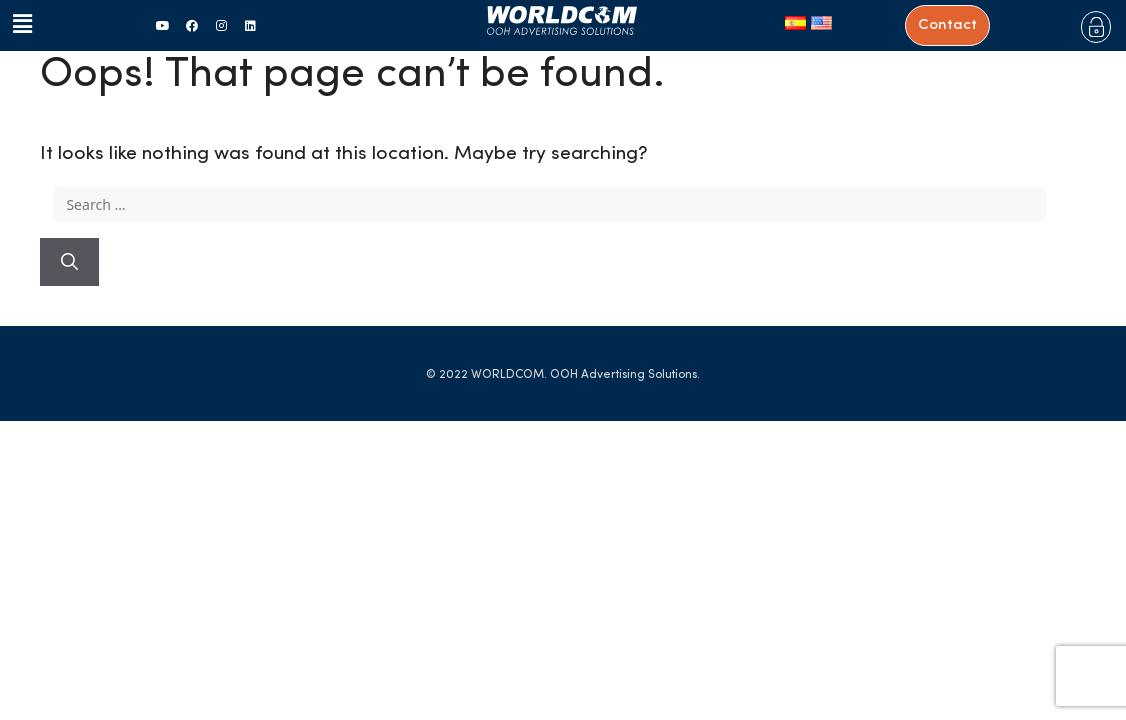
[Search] (69, 262)
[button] (17, 25)
